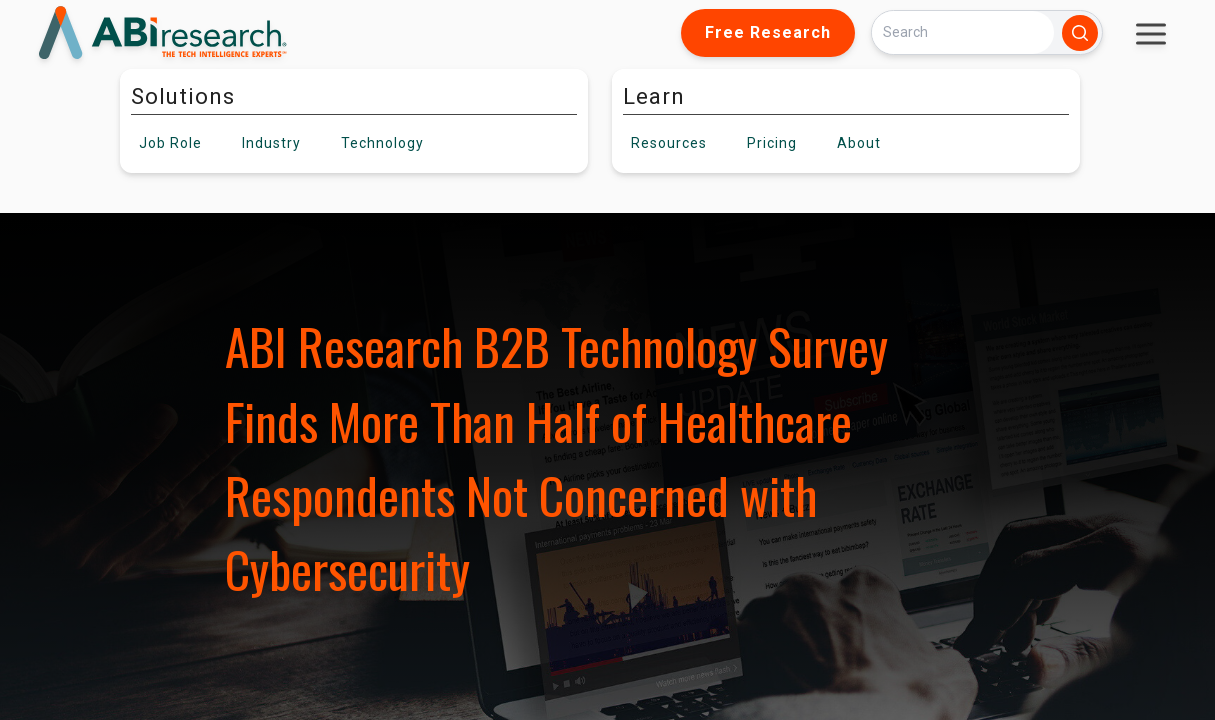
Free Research (768, 32)
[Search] (963, 32)
